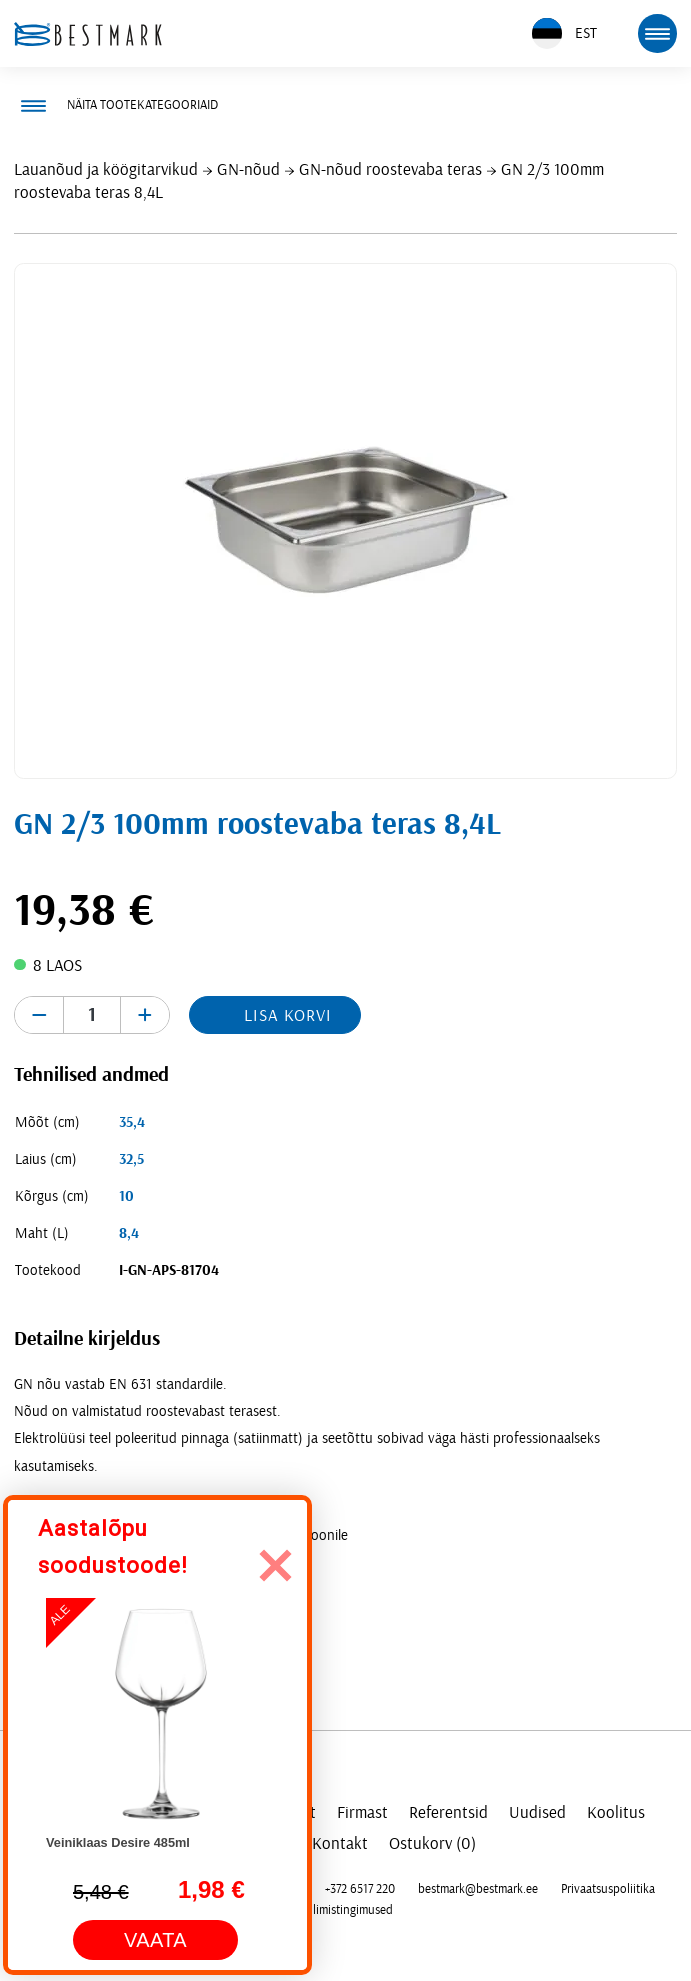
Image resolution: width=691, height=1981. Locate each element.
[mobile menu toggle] (657, 33)
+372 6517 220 (360, 1889)
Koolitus (616, 1812)
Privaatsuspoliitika (608, 1889)
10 (126, 1196)
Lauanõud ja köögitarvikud (106, 169)
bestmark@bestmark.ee (478, 1889)
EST (564, 33)
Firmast (362, 1812)
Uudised (537, 1812)
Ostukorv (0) (432, 1843)
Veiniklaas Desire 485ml (118, 1842)
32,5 (131, 1159)
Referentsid (448, 1812)
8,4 (129, 1233)
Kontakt (340, 1843)
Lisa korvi (288, 1015)
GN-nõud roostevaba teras (390, 169)
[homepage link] (88, 34)
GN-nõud (248, 169)
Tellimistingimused (346, 1910)
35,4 (132, 1122)
